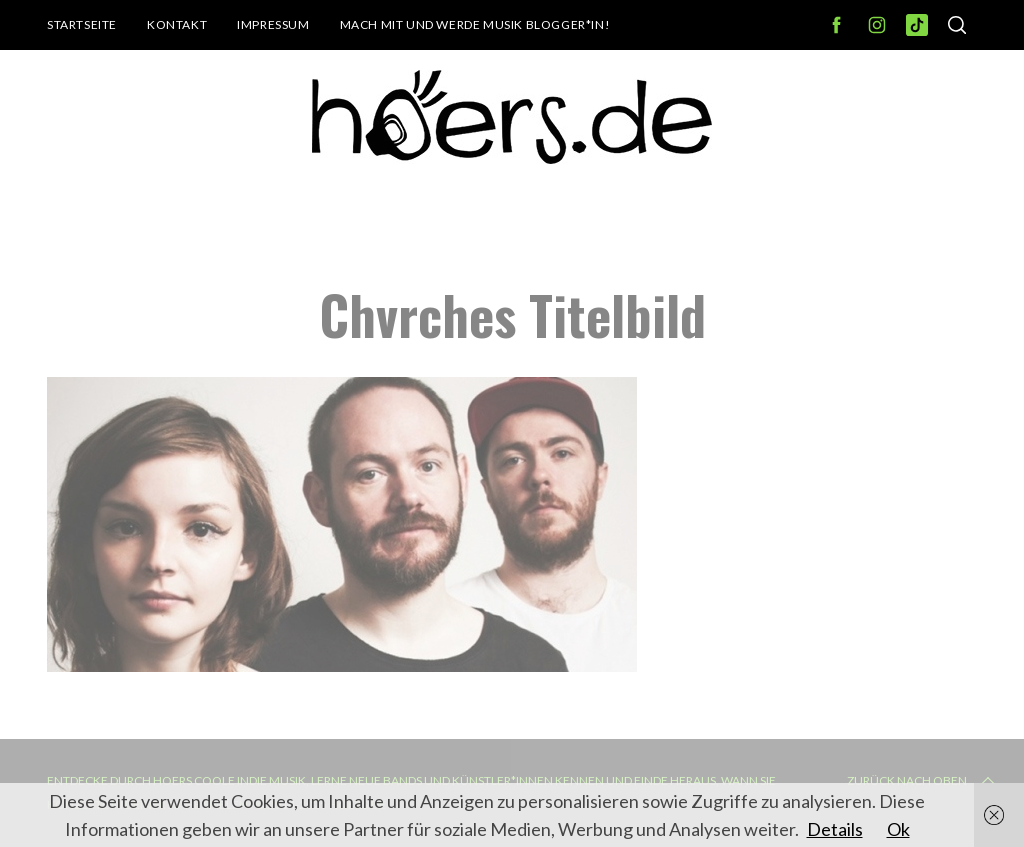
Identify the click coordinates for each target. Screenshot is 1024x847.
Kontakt (177, 24)
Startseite (82, 24)
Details (835, 829)
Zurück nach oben (923, 781)
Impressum (273, 24)
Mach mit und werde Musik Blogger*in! (475, 24)
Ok (898, 829)
